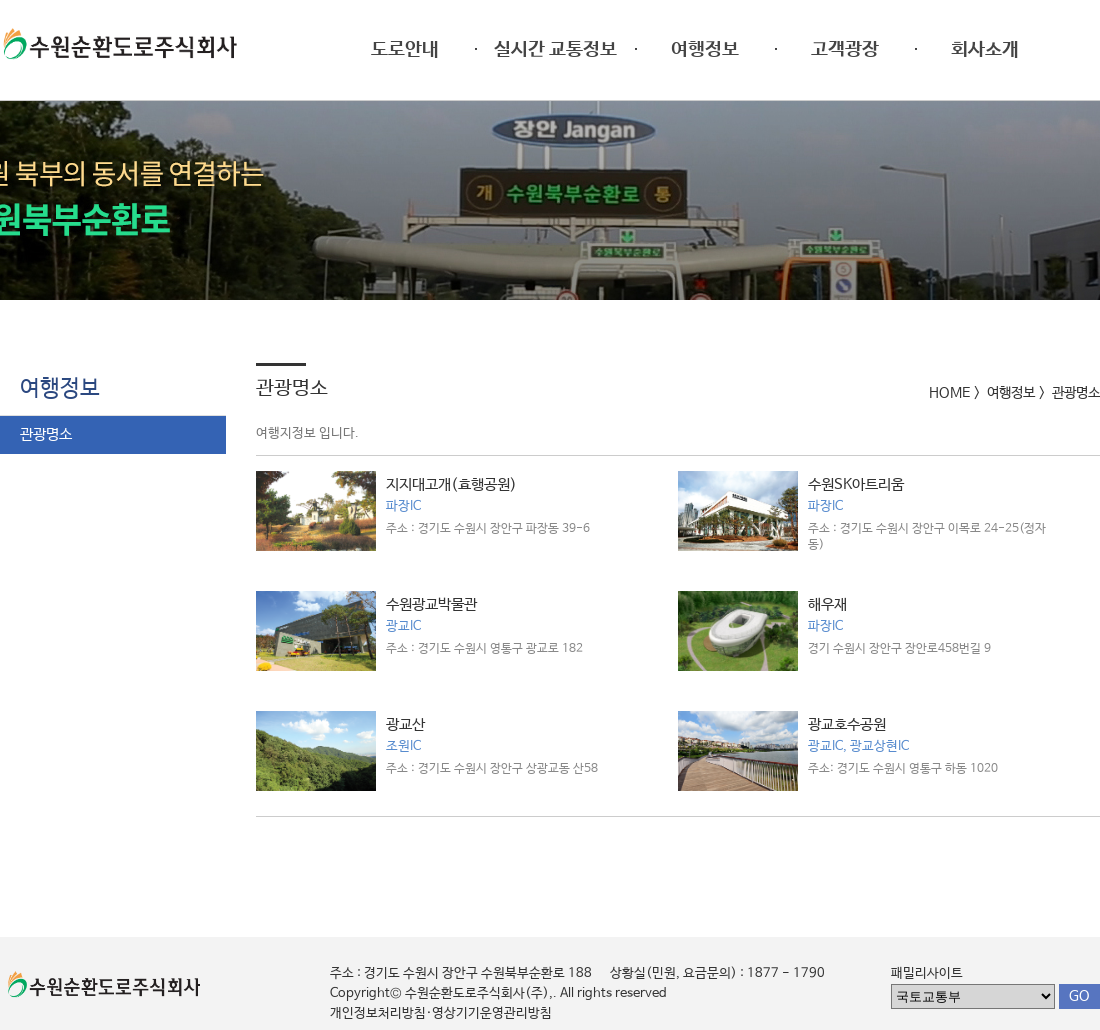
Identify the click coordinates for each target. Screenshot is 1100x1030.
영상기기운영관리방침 (492, 1013)
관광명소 (46, 434)
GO (1079, 996)
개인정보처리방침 (378, 1013)
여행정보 (60, 389)
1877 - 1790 (786, 973)
